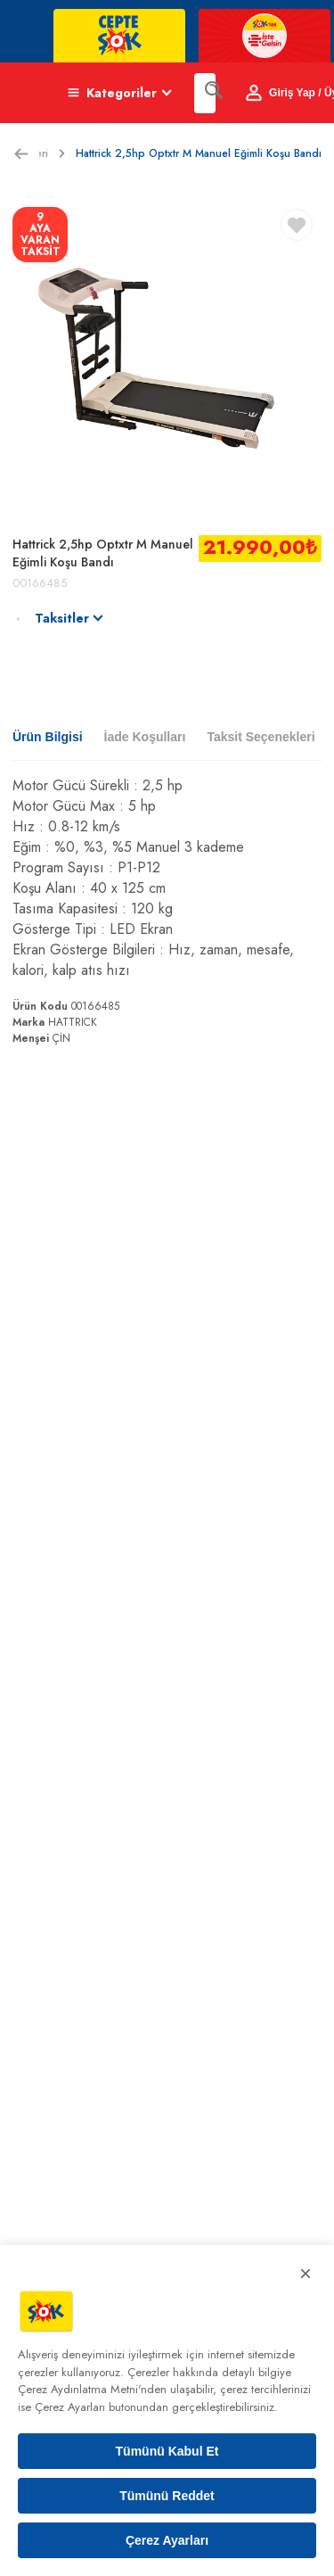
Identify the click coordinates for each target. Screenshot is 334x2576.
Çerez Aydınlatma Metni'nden (92, 2389)
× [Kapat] (305, 2273)
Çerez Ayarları (167, 2540)
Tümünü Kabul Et (167, 2451)
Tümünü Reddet (167, 2496)
